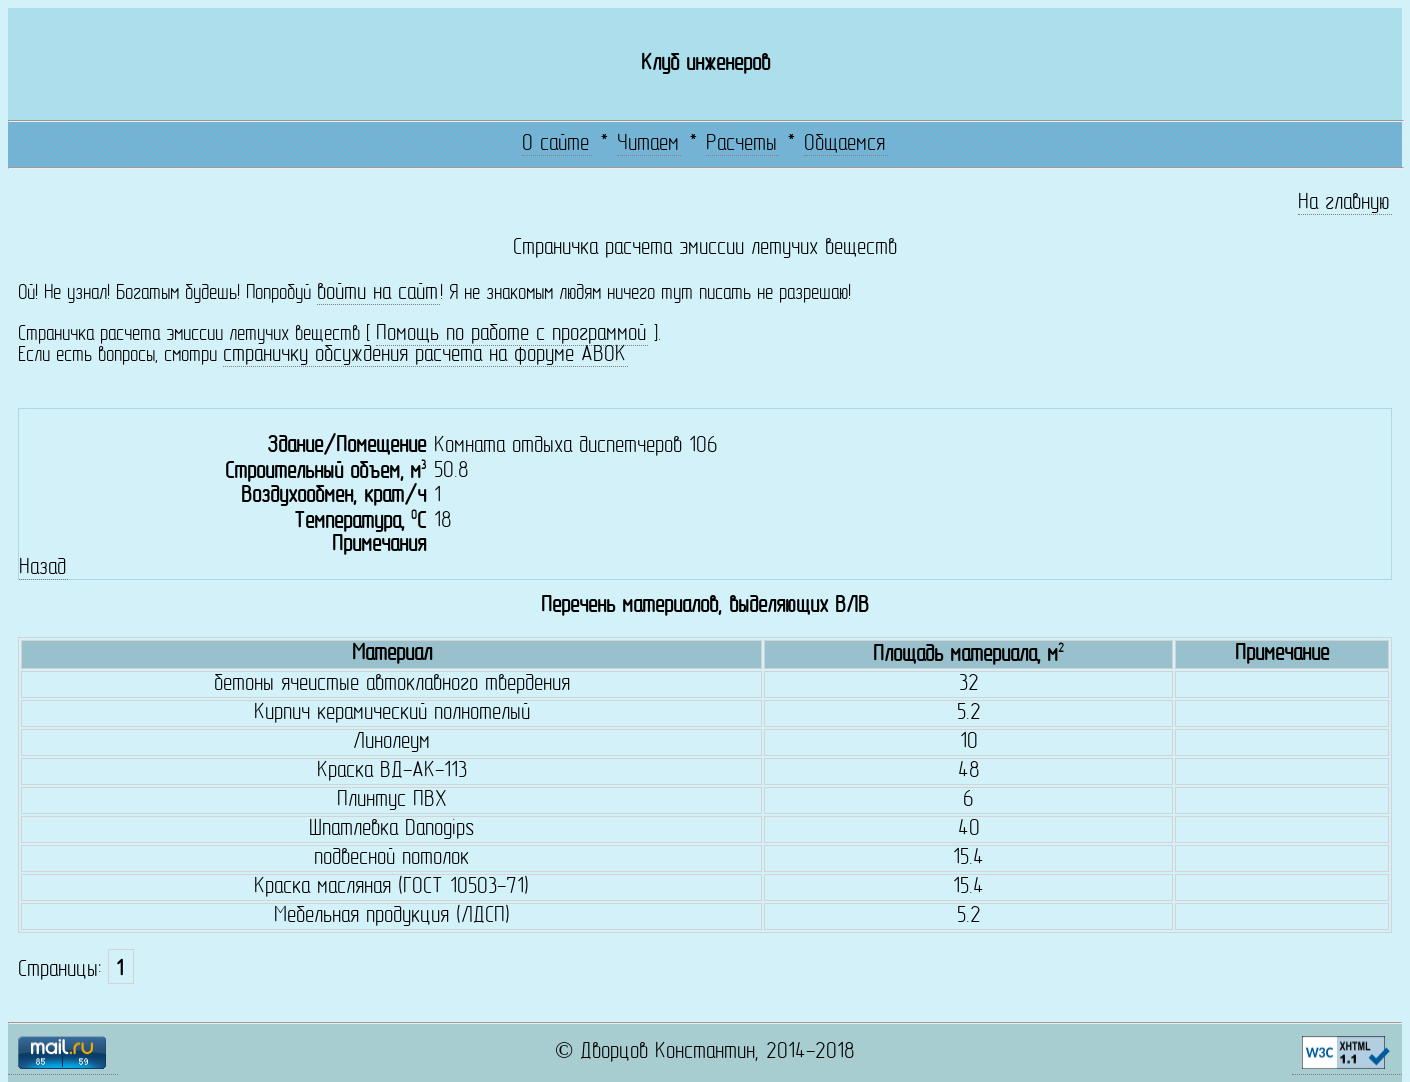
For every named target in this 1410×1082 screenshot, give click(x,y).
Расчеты (741, 144)
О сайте (555, 144)
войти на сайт (377, 293)
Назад (42, 568)
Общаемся (844, 144)
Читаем (648, 144)
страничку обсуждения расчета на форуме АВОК (424, 355)
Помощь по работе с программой (511, 334)
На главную (1344, 203)
